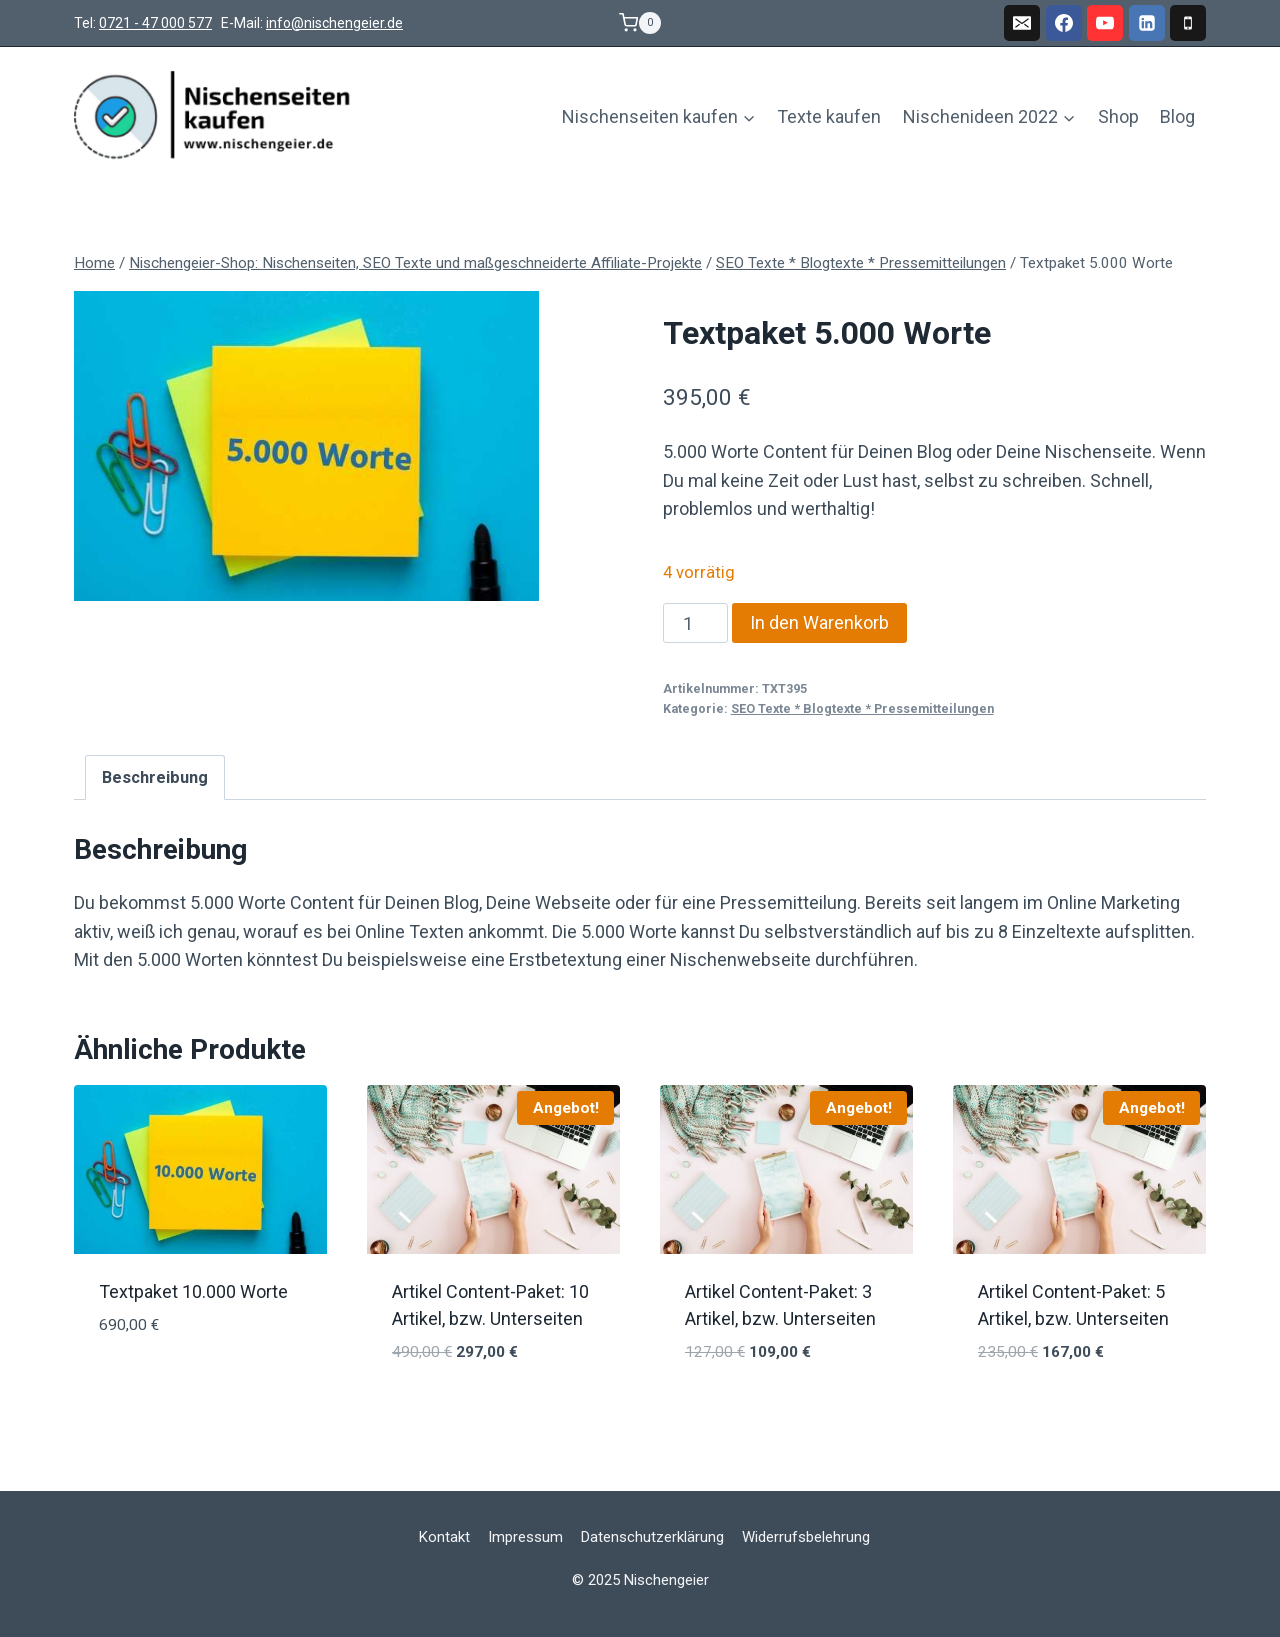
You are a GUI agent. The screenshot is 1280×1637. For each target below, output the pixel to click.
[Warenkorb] (640, 23)
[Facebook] (1064, 23)
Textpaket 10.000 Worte (193, 1291)
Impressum (525, 1537)
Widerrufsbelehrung (806, 1537)
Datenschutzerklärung (652, 1537)
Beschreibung (155, 777)
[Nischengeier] (214, 117)
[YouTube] (1105, 23)
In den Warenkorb (819, 622)
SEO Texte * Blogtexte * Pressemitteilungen (862, 708)
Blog (1177, 116)
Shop (1118, 116)
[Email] (1022, 23)
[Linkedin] (1147, 23)
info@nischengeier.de (334, 23)
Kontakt (444, 1537)
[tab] (155, 777)
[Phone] (1188, 23)
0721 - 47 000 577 (155, 23)
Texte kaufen (829, 116)
